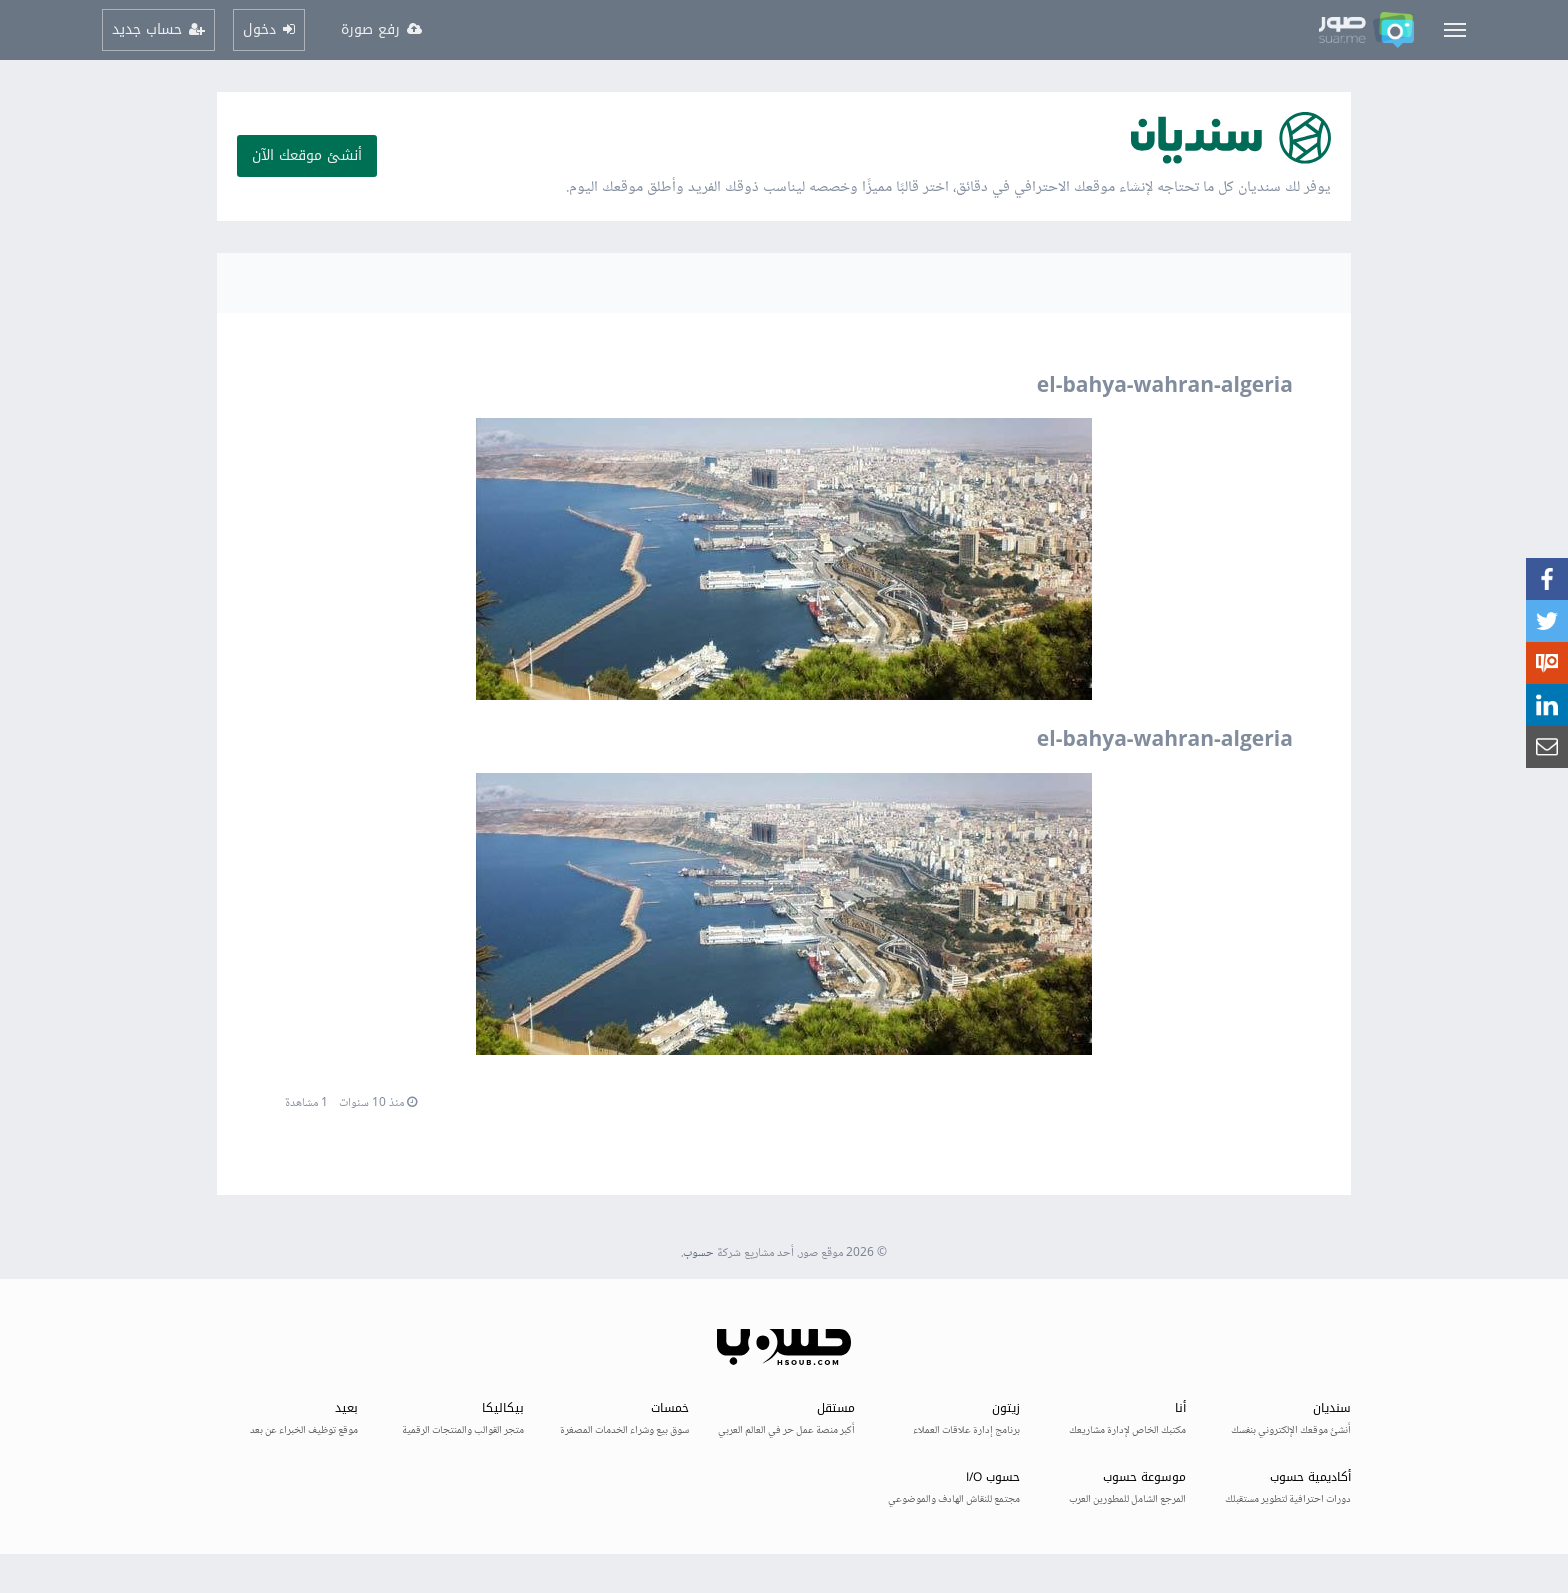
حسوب (698, 1253)
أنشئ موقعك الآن (307, 155)
